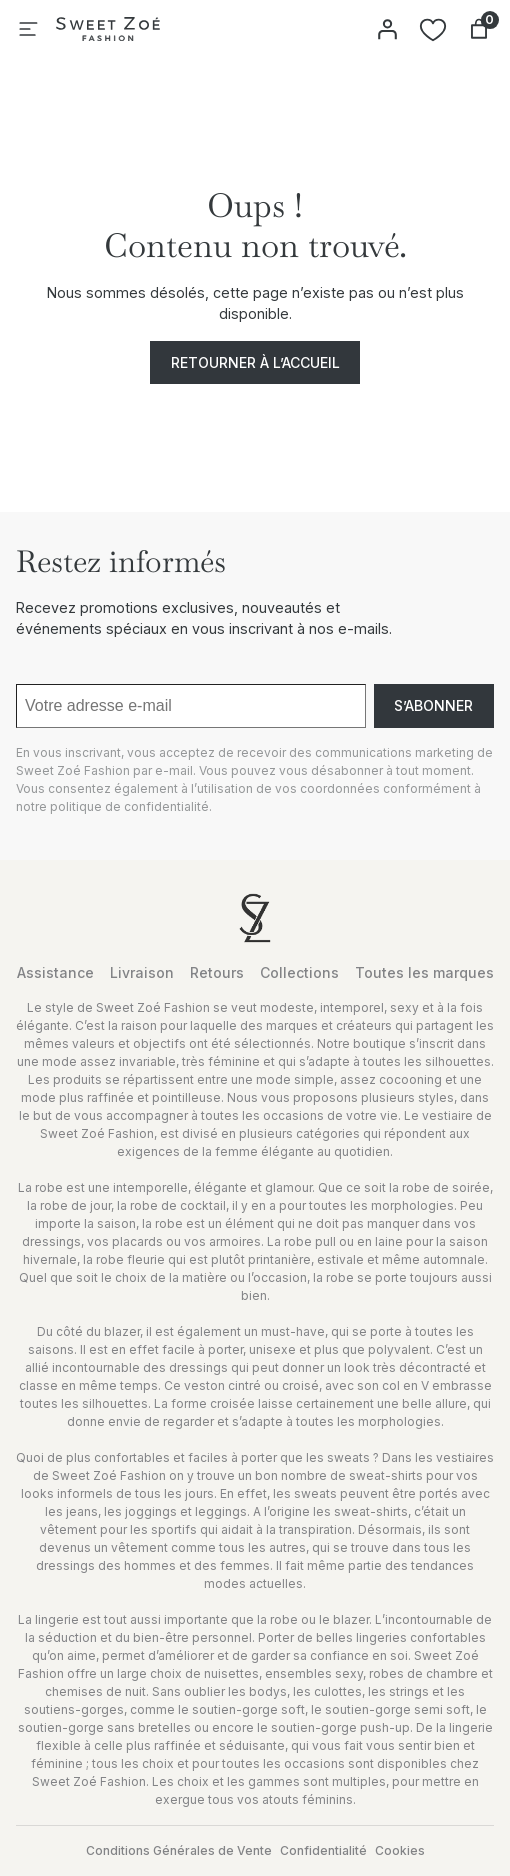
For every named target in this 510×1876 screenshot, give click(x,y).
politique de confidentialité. (131, 806)
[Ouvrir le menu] (28, 29)
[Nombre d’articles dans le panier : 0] (479, 29)
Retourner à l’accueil (255, 362)
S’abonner (433, 705)
